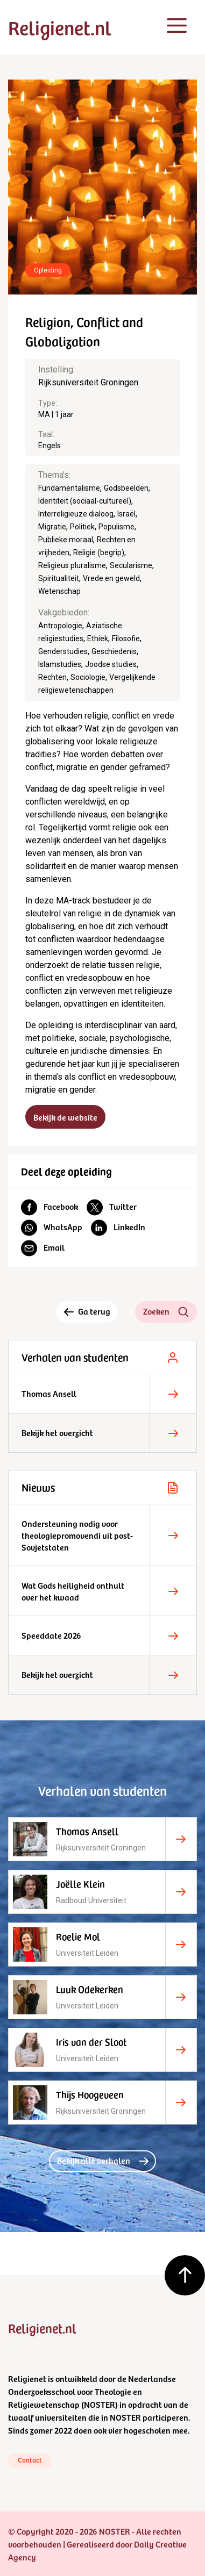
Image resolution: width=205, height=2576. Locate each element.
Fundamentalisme (69, 488)
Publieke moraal (65, 539)
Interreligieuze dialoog (76, 514)
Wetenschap (59, 591)
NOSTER (99, 2404)
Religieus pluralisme (72, 565)
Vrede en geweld (111, 578)
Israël (126, 514)
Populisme (116, 526)
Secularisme (131, 565)
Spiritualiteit (58, 578)
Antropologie (60, 625)
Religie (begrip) (98, 552)
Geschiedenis (114, 651)
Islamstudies (59, 664)
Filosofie (126, 638)
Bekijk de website (65, 1116)
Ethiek (97, 638)
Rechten (52, 677)
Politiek (82, 526)
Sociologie (87, 677)
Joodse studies (111, 664)
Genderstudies (63, 651)
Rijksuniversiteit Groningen (88, 382)
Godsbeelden (126, 488)
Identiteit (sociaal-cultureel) (84, 501)
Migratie (52, 526)
